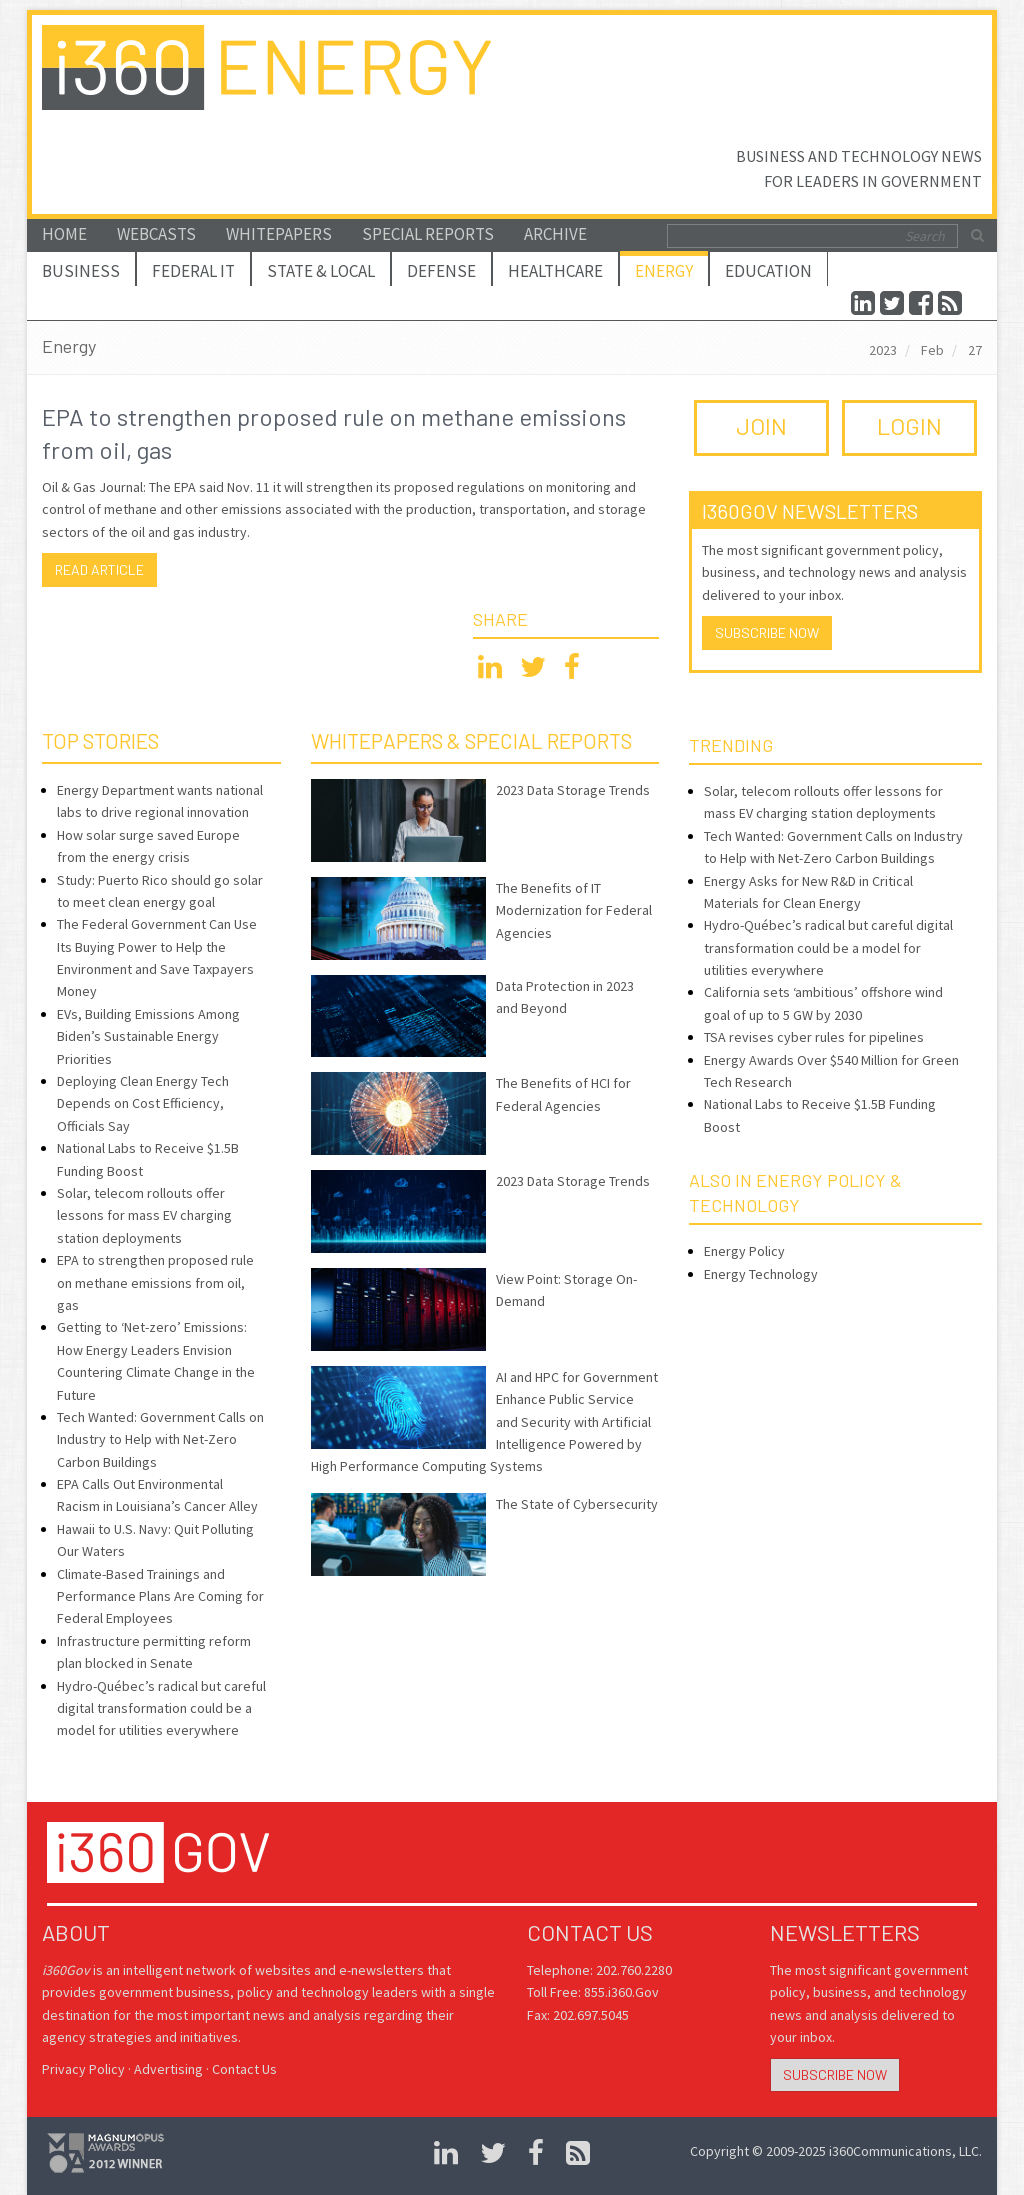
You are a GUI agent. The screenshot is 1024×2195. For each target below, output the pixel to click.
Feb (932, 350)
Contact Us (244, 2069)
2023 (883, 350)
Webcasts (156, 234)
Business (81, 271)
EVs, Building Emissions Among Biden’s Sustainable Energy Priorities (148, 1036)
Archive (555, 234)
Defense (441, 271)
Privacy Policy (83, 2069)
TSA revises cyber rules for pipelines (814, 1037)
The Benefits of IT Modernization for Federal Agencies (574, 910)
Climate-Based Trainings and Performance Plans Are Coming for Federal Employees (160, 1596)
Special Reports (428, 234)
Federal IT (193, 271)
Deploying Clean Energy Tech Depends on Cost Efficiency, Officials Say (143, 1103)
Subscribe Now (767, 632)
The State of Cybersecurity (577, 1504)
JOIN (761, 425)
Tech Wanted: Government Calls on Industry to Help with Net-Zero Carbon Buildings (160, 1439)
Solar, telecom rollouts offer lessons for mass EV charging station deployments (144, 1215)
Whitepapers (279, 234)
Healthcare (555, 271)
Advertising (168, 2069)
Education (768, 271)
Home (64, 234)
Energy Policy (744, 1251)
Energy (664, 271)
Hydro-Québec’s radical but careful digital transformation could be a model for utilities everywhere (161, 1708)
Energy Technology (761, 1274)
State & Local (321, 271)
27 (975, 350)
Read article (99, 569)
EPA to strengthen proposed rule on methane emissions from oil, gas (155, 1282)
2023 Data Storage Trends (573, 790)
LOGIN (909, 425)
